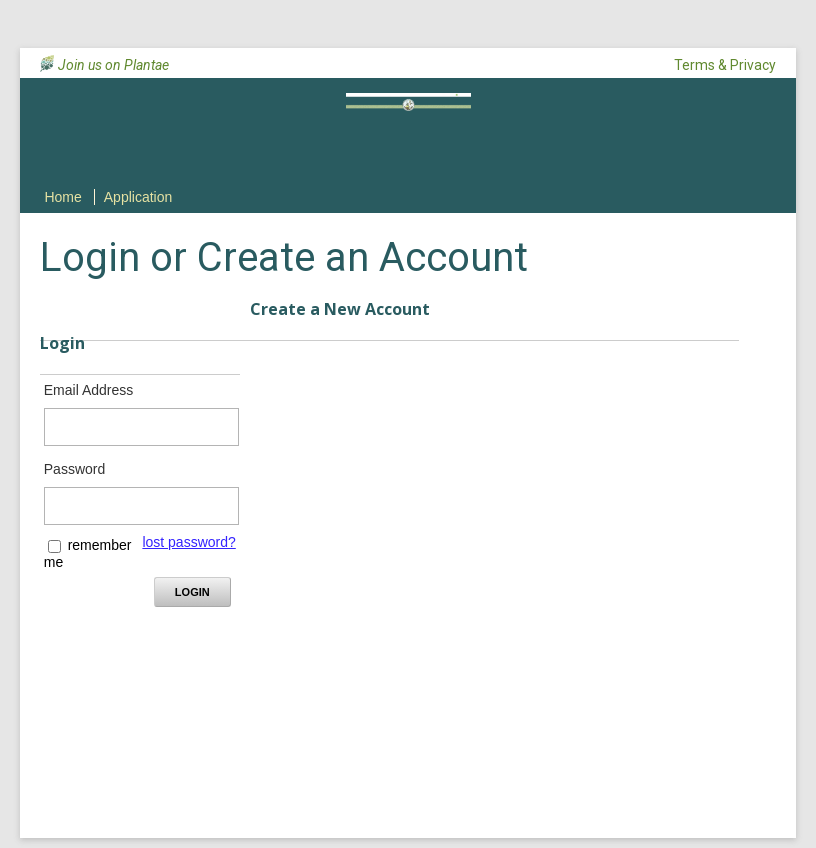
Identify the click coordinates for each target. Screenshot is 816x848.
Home (62, 197)
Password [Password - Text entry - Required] (74, 469)
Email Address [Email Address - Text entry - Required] (88, 390)
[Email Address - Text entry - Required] (141, 427)
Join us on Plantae (113, 65)
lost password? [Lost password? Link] (188, 542)
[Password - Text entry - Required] (141, 506)
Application (138, 197)
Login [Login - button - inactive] (192, 592)
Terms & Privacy (725, 65)
